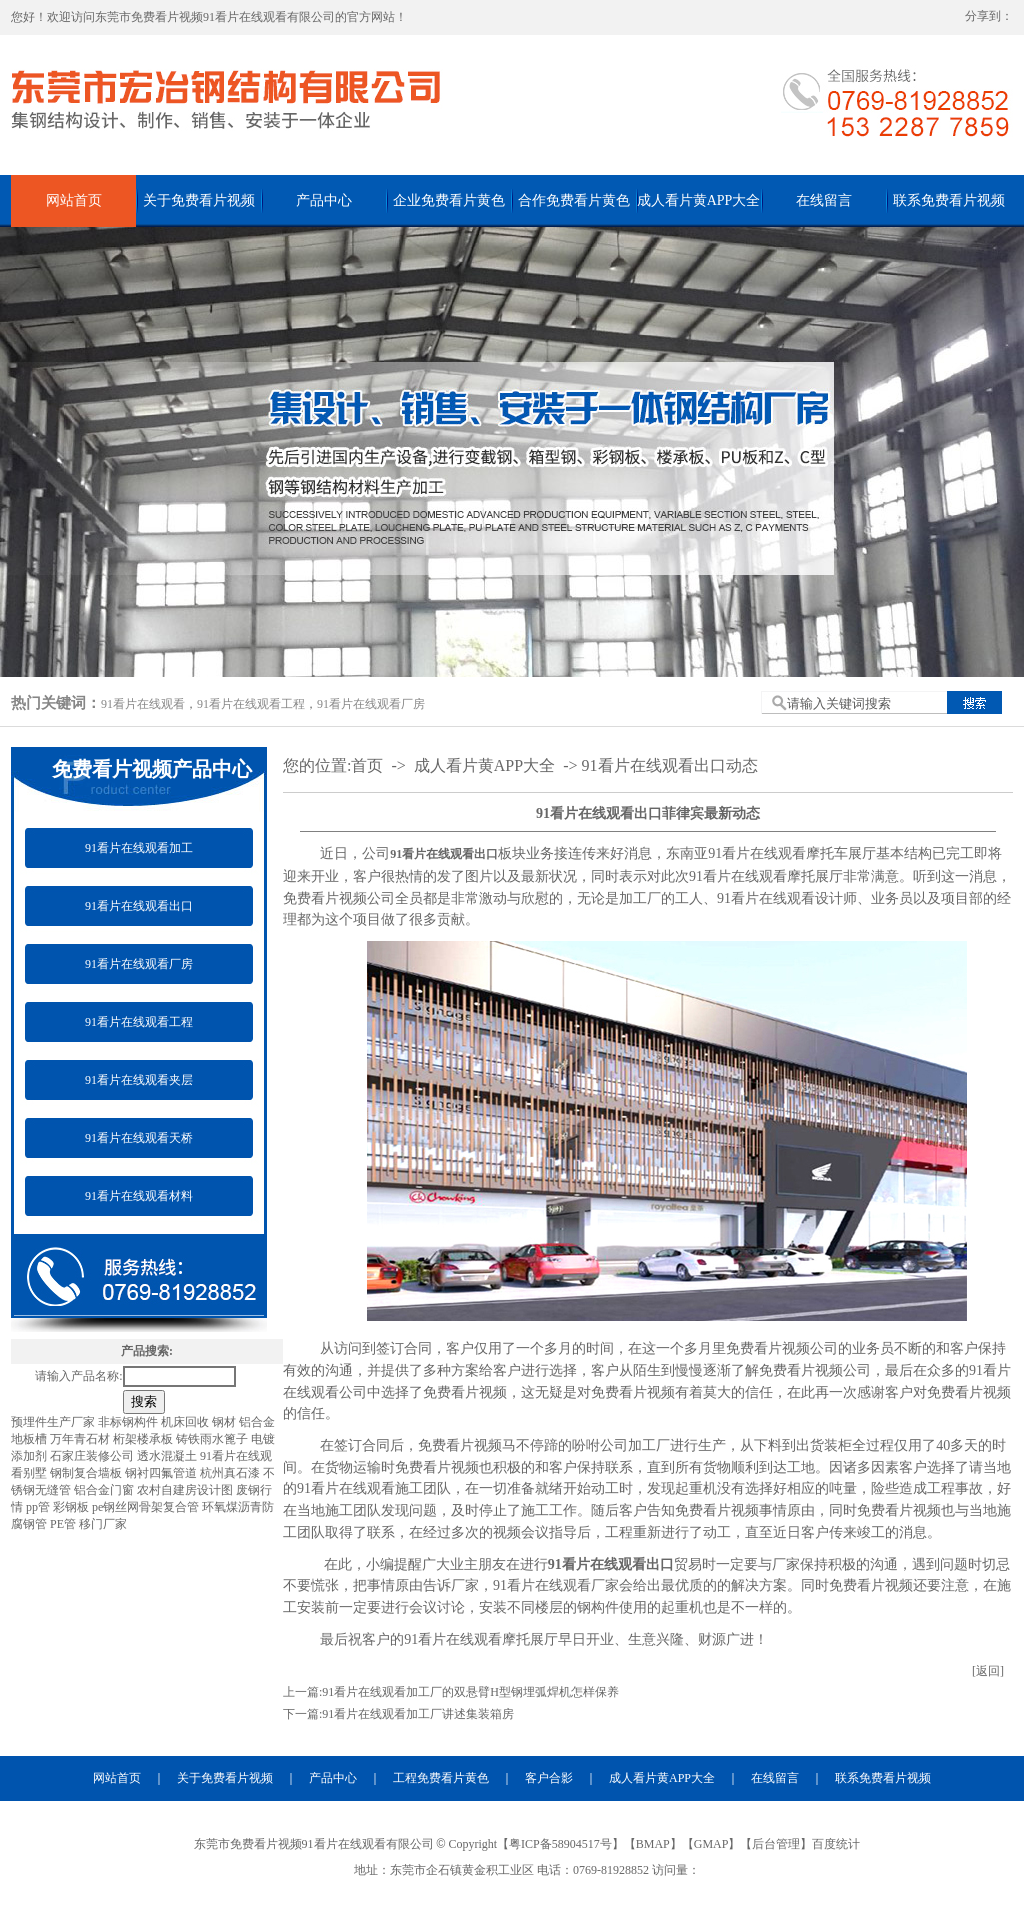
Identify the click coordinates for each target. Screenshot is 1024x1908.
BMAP (653, 1844)
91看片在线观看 (143, 704)
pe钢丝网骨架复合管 (147, 1507)
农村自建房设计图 (186, 1490)
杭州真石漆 (231, 1473)
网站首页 (74, 200)
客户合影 (549, 1778)
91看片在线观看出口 (139, 906)
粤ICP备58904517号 (560, 1844)
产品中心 (324, 200)
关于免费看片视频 (199, 200)
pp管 (39, 1507)
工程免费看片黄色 (441, 1778)
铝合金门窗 (105, 1490)
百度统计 (836, 1844)
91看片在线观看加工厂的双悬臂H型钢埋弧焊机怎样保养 (470, 1692)
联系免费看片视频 (949, 200)
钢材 (225, 1422)
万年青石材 (81, 1439)
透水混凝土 (168, 1456)
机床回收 (186, 1422)
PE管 (64, 1524)
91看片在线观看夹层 (139, 1080)
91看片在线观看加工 (139, 848)
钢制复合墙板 (87, 1473)
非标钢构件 (129, 1422)
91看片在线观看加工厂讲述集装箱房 (418, 1714)
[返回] (988, 1671)
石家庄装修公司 (93, 1456)
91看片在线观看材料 (139, 1196)
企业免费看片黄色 (449, 200)
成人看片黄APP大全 (699, 200)
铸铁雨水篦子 (213, 1439)
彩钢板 (72, 1507)
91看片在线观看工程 (251, 704)
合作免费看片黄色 (574, 200)
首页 (367, 765)
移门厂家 (103, 1524)
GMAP (711, 1844)
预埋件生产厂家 (54, 1422)
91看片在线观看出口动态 (670, 765)
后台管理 (776, 1844)
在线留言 (824, 200)
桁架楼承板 (144, 1439)
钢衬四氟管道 (162, 1473)
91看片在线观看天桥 (139, 1138)
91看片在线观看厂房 (371, 704)
